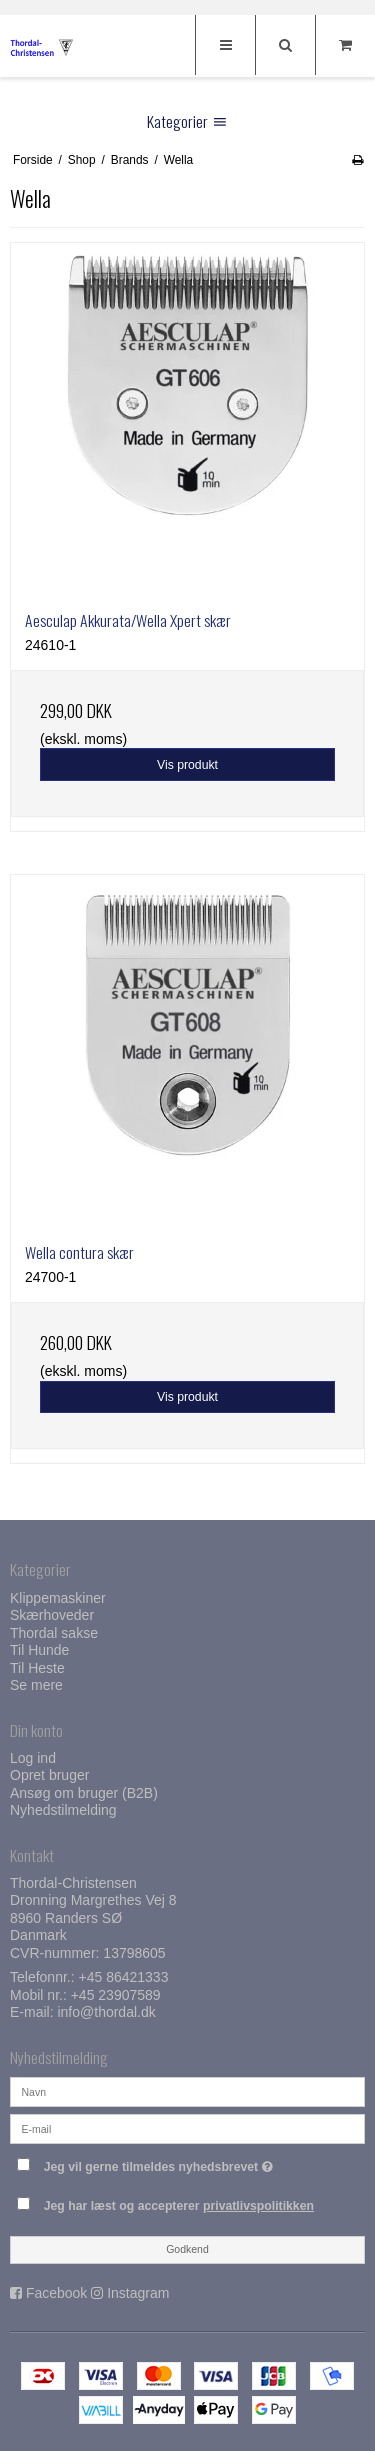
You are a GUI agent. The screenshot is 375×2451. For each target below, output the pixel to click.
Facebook (56, 2293)
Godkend (187, 2249)
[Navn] (187, 2091)
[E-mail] (187, 2128)
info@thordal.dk (106, 2012)
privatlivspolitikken (258, 2206)
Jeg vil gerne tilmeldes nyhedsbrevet (176, 2162)
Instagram (138, 2293)
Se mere (36, 1685)
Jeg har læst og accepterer (179, 2206)
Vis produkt (187, 765)
